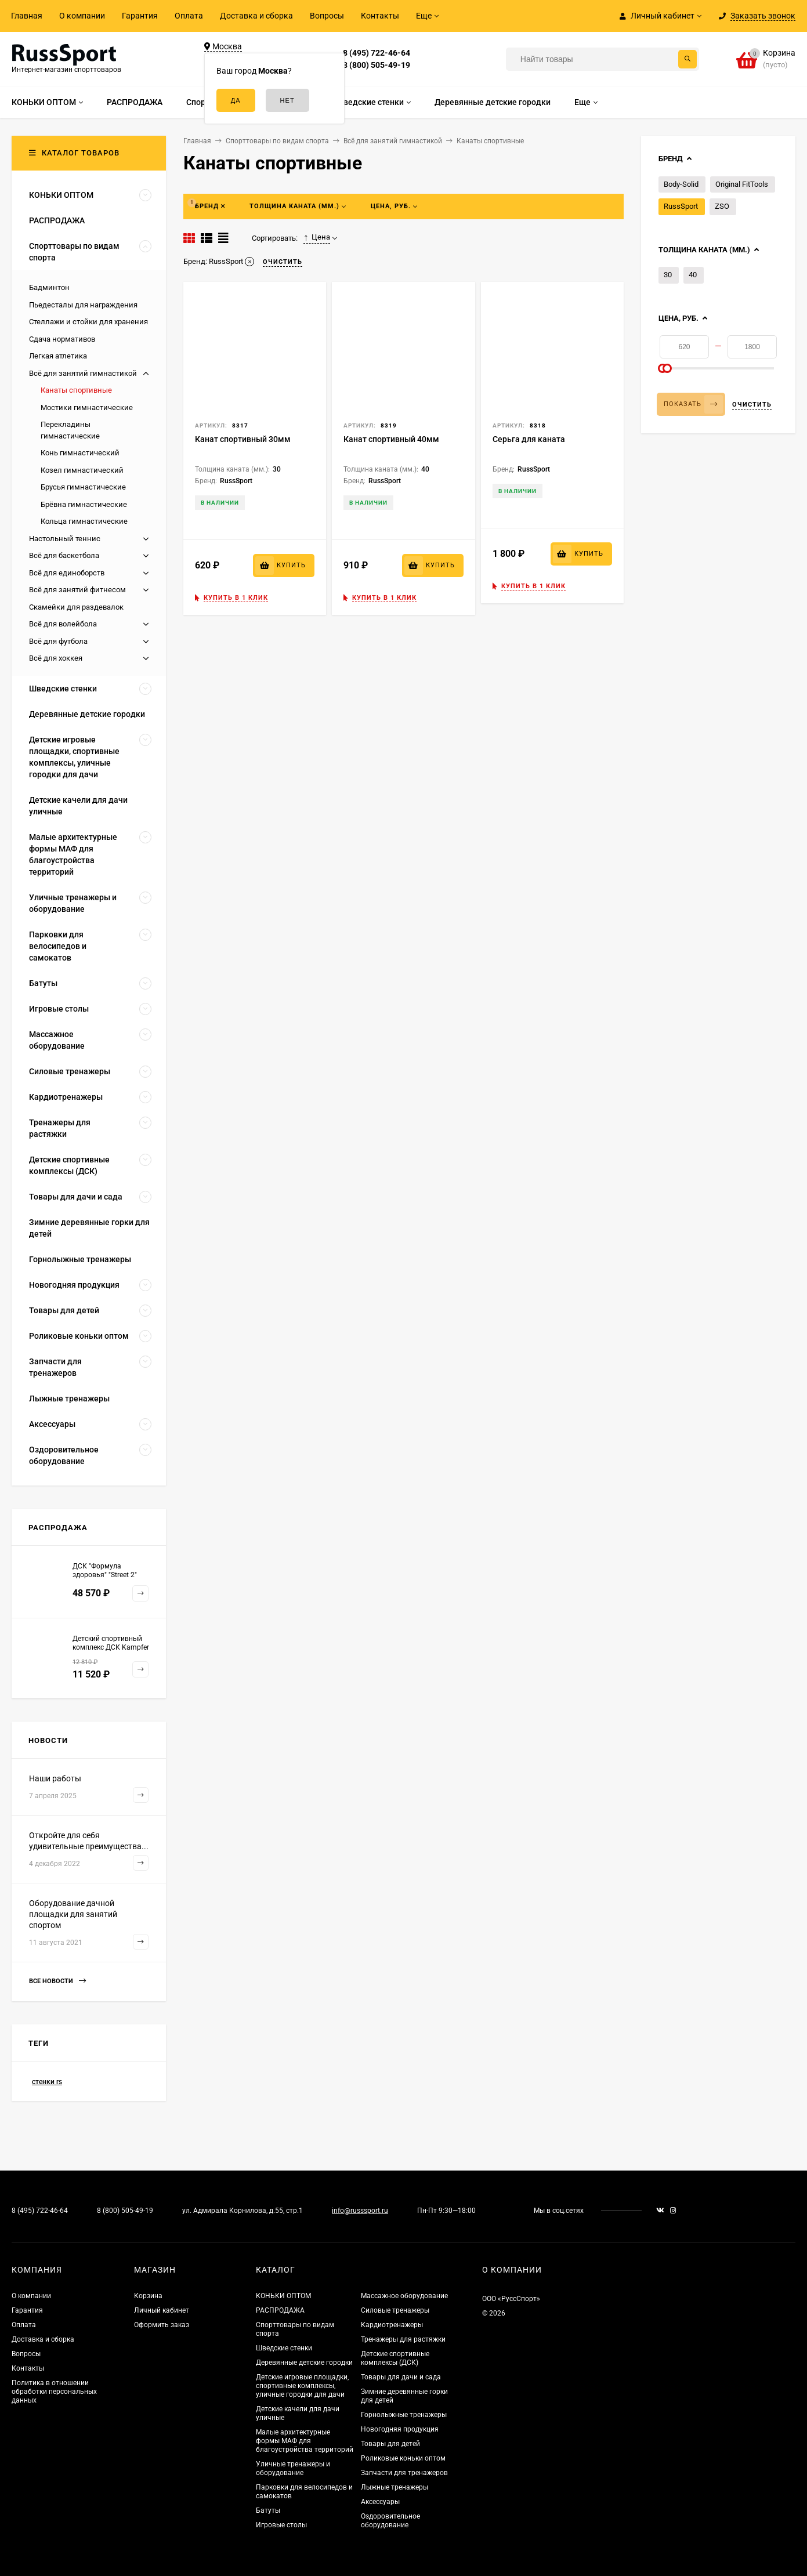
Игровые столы (281, 2525)
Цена (316, 237)
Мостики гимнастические (87, 407)
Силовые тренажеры (395, 2310)
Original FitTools (741, 184)
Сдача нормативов (62, 339)
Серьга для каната (529, 439)
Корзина (148, 2296)
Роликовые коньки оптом (403, 2458)
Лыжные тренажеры (394, 2487)
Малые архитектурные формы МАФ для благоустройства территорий (304, 2441)
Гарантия (140, 15)
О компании (82, 15)
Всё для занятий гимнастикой (83, 373)
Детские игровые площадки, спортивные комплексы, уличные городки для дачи (302, 2386)
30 (668, 274)
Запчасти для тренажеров (404, 2473)
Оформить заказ (161, 2325)
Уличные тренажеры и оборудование (293, 2468)
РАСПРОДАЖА (280, 2310)
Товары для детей (390, 2444)
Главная (26, 15)
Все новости (57, 1981)
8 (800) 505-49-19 (376, 65)
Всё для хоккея (55, 658)
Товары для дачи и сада (401, 2377)
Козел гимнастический (82, 470)
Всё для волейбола (63, 623)
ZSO (722, 206)
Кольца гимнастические (84, 521)
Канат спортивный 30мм (243, 439)
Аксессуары (380, 2502)
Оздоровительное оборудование (390, 2520)
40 (693, 274)
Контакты (380, 15)
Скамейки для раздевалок (76, 607)
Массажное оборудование (404, 2296)
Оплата (189, 15)
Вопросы (327, 15)
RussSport (681, 206)
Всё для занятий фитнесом (77, 589)
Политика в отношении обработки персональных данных (54, 2391)
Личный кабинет (161, 2310)
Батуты (268, 2510)
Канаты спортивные (76, 390)
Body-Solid (681, 184)
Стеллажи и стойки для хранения (88, 321)
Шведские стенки (284, 2348)
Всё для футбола (58, 641)
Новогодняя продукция (400, 2429)
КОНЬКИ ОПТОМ (283, 2296)
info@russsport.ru (360, 2211)
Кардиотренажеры (392, 2325)
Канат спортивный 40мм (391, 439)
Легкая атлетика (58, 356)
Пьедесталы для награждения (83, 304)
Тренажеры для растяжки (403, 2339)
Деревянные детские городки (304, 2362)
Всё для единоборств (66, 572)
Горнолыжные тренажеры (404, 2415)
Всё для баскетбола (64, 555)
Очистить (752, 404)
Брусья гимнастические (83, 487)
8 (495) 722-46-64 (376, 52)
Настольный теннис (64, 538)
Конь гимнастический (80, 452)
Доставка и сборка (256, 15)
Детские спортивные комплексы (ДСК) (395, 2358)
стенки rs (47, 2082)
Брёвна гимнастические (84, 504)
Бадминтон (49, 287)
